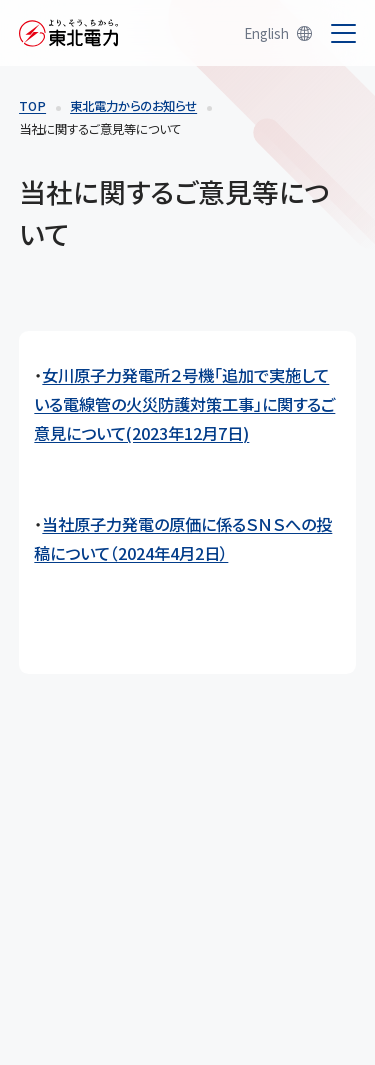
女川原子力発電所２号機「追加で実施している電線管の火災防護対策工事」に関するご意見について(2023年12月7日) (184, 404)
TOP (32, 106)
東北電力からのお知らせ (133, 106)
